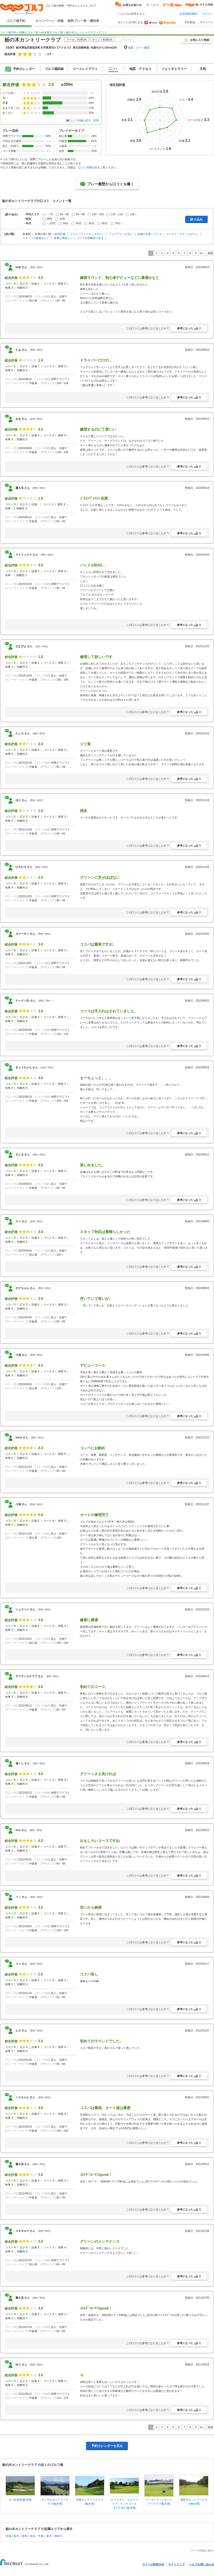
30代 (65, 223)
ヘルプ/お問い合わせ (201, 2564)
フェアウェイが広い (121, 234)
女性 (62, 218)
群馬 (24, 2536)
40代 (78, 223)
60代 (104, 223)
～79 (49, 214)
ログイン (207, 13)
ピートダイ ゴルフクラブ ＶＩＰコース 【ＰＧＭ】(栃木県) (125, 2503)
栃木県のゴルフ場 (52, 32)
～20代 (51, 223)
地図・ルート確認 (139, 47)
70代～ (119, 223)
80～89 (64, 214)
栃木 (16, 2536)
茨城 (8, 2536)
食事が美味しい (63, 238)
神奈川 (58, 2536)
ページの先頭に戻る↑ (202, 2550)
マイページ (206, 22)
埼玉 (32, 2536)
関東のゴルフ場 (28, 32)
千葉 (40, 2536)
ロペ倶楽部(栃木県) (20, 2499)
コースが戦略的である (90, 238)
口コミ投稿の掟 (87, 167)
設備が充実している (149, 234)
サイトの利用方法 (153, 2564)
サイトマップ (176, 2564)
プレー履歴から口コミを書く (107, 184)
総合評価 (60, 234)
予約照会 (189, 22)
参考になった (189, 328)
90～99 (80, 214)
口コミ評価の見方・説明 (84, 120)
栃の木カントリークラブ (81, 32)
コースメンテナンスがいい (182, 234)
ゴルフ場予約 (15, 21)
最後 (210, 253)
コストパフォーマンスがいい (87, 234)
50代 (91, 223)
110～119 (117, 214)
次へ (202, 253)
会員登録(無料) (189, 13)
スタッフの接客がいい (36, 238)
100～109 (98, 214)
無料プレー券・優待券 (83, 21)
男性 (49, 218)
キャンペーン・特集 (49, 21)
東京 (49, 2536)
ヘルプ (154, 5)
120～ (133, 214)
